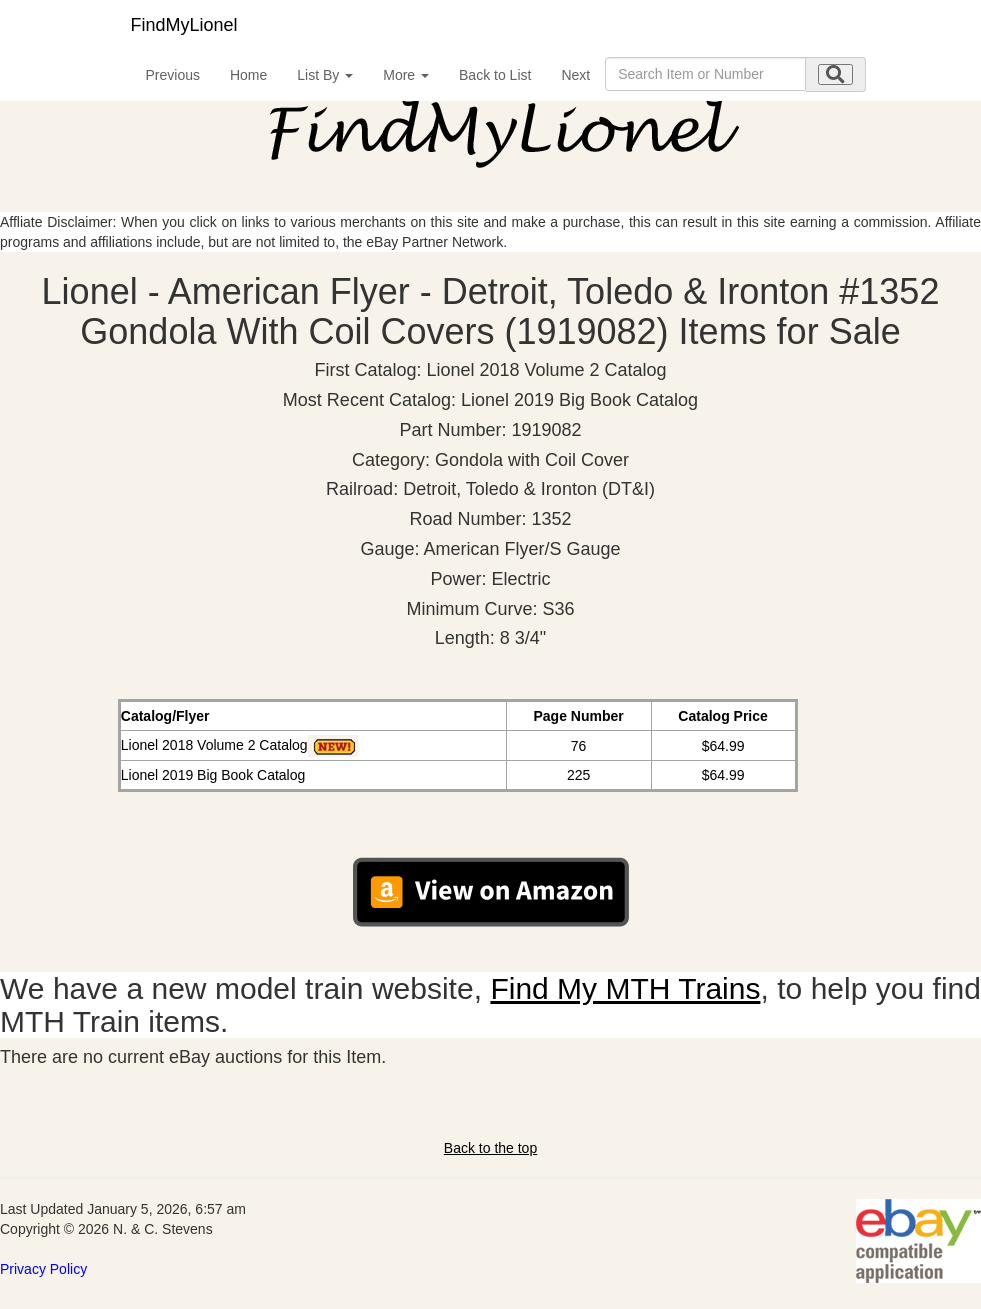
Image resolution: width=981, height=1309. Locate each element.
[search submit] (835, 74)
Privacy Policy (43, 1269)
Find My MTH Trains (625, 988)
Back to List (495, 75)
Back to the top (490, 1148)
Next (575, 75)
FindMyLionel (184, 25)
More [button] (406, 75)
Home (248, 75)
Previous (173, 75)
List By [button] (325, 75)
